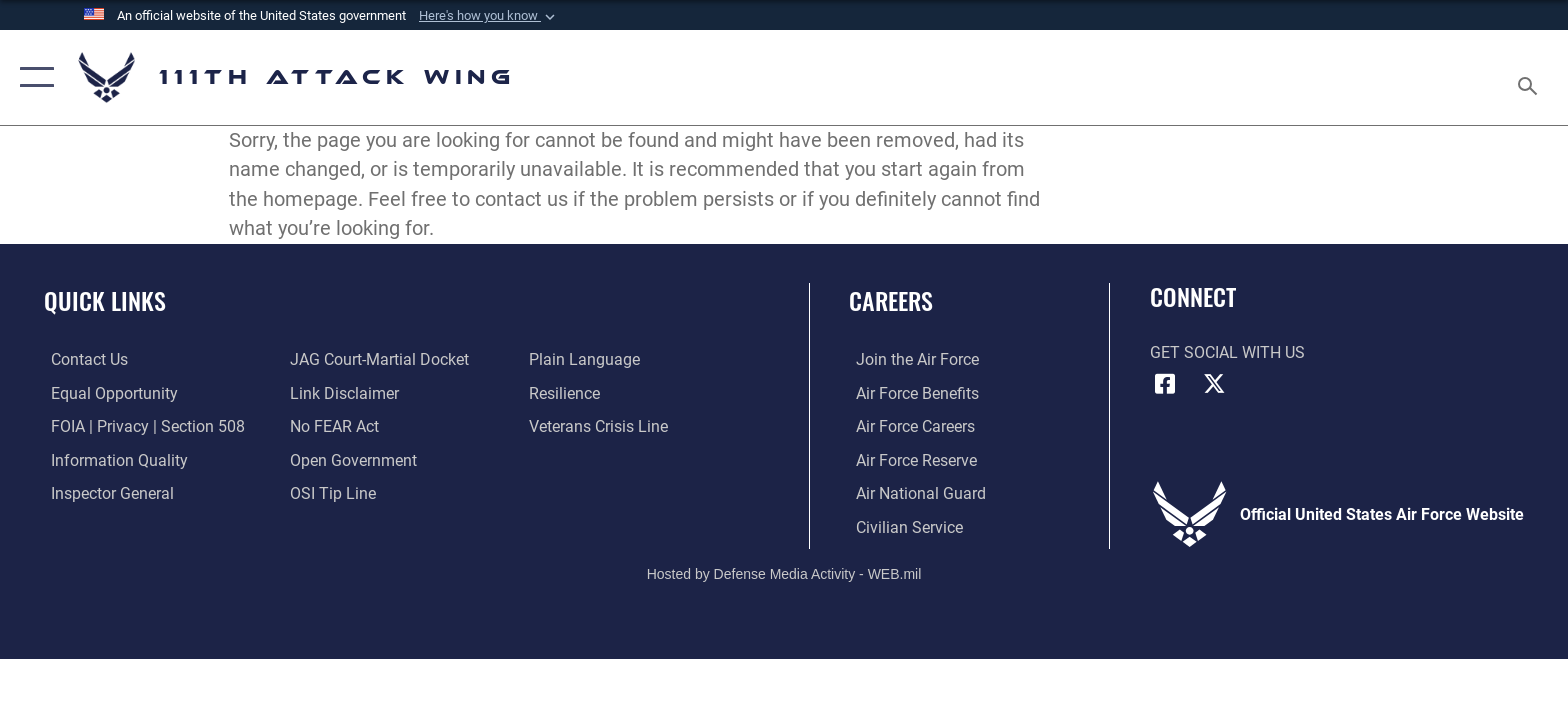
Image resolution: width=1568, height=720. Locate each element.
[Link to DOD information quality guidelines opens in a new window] (112, 459)
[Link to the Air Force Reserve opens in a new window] (909, 459)
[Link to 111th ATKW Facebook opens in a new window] (1165, 384)
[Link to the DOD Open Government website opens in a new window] (351, 459)
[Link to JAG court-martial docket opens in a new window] (377, 359)
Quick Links (105, 300)
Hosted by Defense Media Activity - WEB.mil (784, 573)
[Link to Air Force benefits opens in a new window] (910, 392)
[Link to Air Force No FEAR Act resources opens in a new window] (332, 426)
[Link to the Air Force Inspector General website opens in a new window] (105, 492)
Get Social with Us (1227, 352)
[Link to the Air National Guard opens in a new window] (914, 492)
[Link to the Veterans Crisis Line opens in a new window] (600, 426)
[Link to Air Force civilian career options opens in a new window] (902, 526)
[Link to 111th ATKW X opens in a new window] (1214, 384)
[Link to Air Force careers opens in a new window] (908, 426)
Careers (891, 300)
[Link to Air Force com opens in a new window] (910, 359)
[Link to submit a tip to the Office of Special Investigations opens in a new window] (331, 492)
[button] (489, 16)
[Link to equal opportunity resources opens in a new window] (107, 392)
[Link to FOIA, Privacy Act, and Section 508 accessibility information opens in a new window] (141, 426)
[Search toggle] (1530, 78)
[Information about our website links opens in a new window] (342, 392)
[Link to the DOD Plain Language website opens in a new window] (586, 359)
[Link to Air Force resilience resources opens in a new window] (566, 392)
